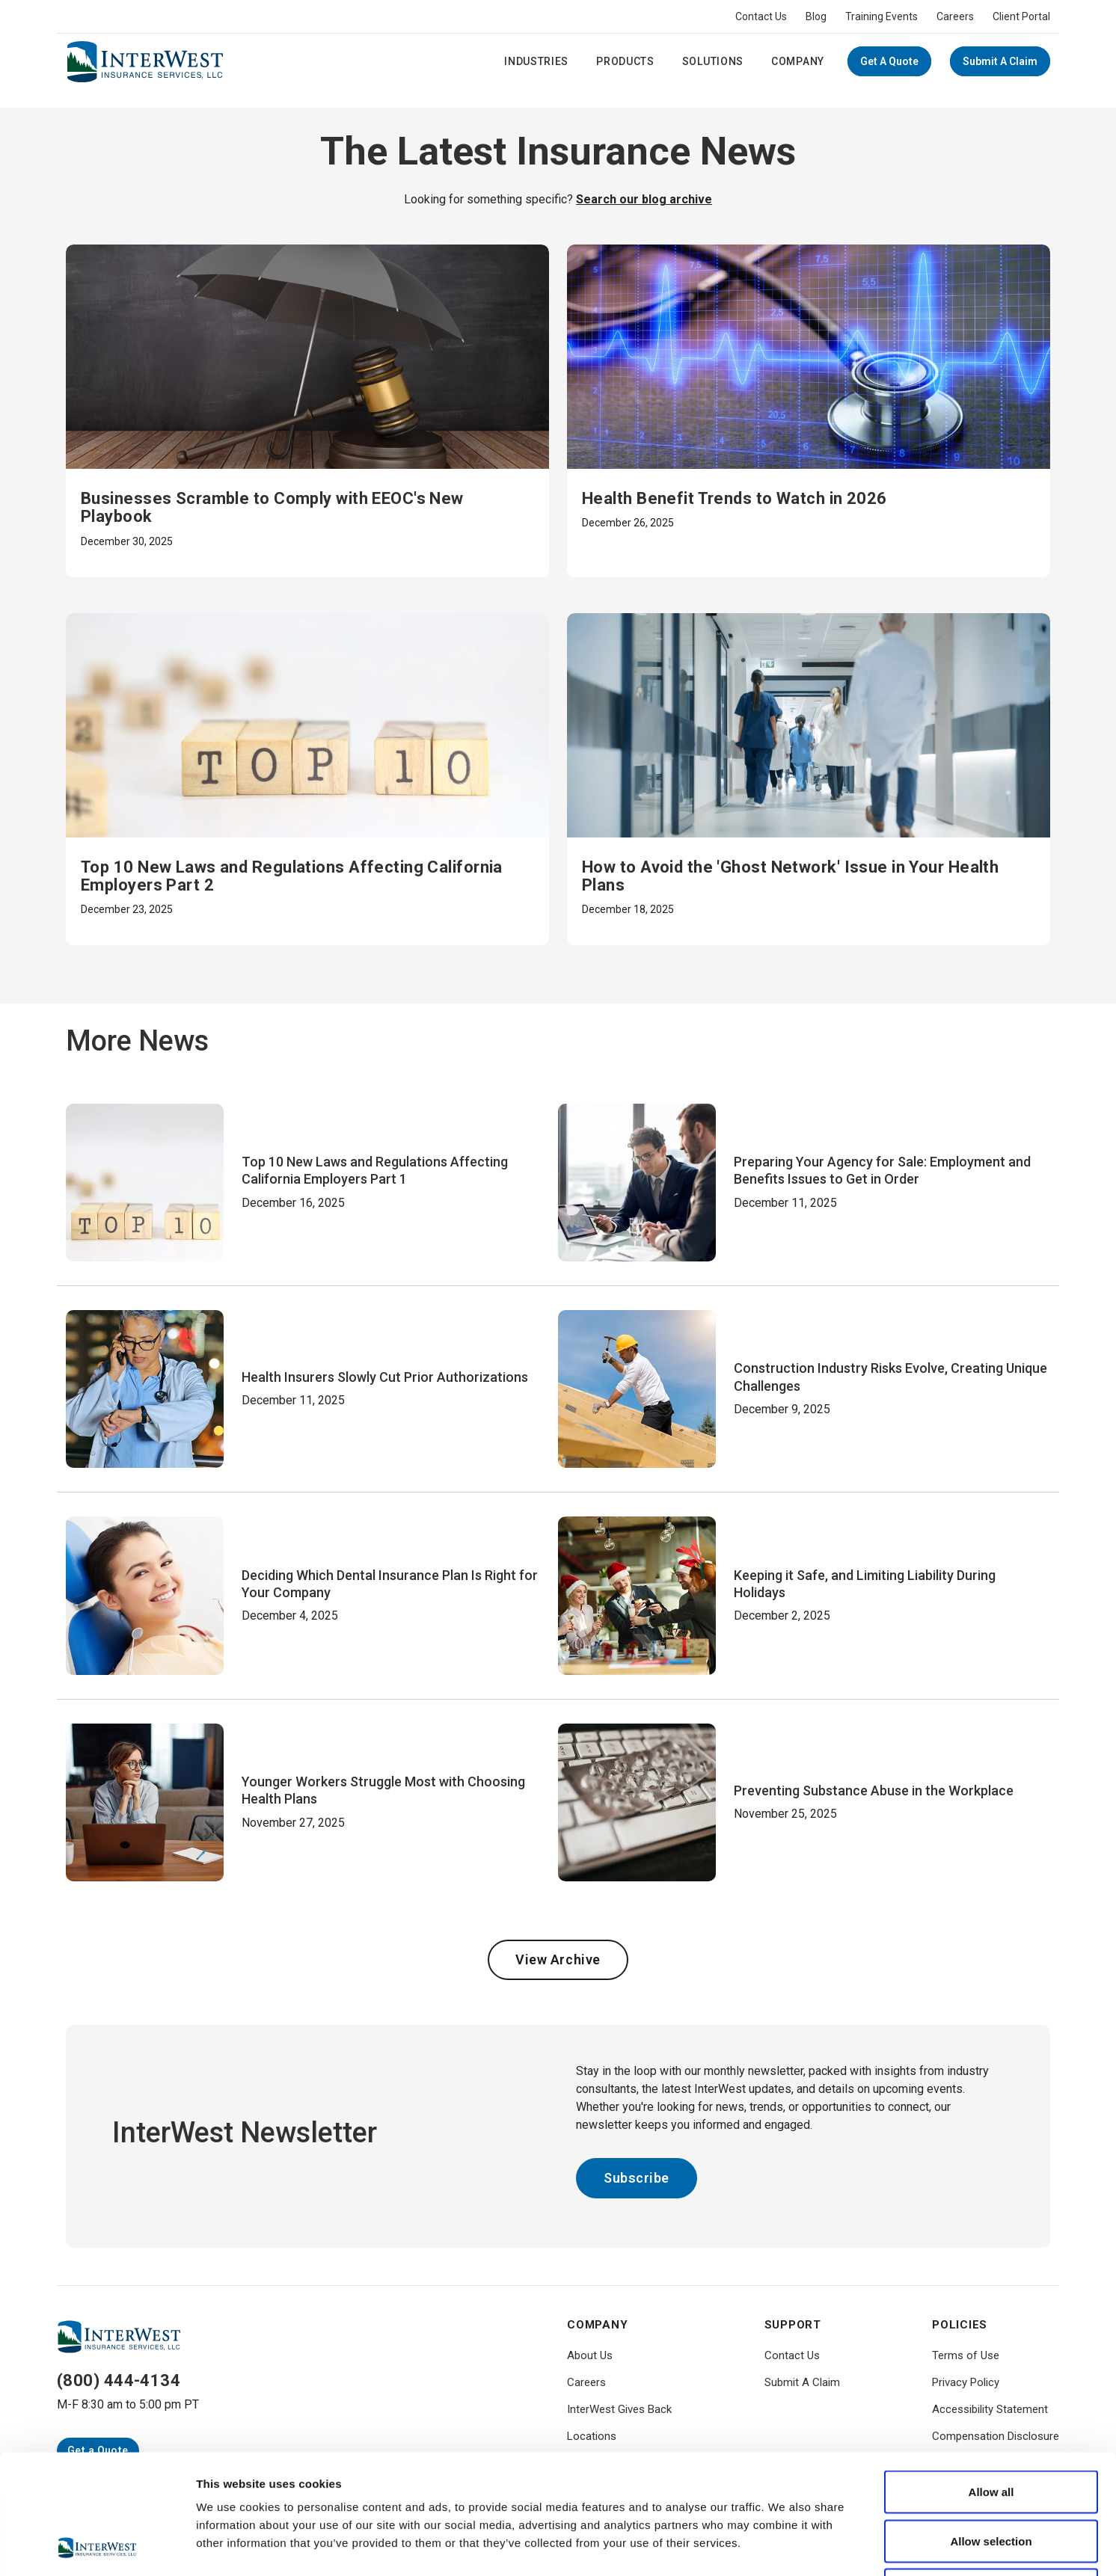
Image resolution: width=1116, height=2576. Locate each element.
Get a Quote (889, 61)
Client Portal (1021, 16)
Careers (955, 16)
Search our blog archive (644, 199)
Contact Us (761, 16)
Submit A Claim (1000, 61)
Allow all (991, 2379)
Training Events (881, 16)
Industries (536, 61)
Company (797, 61)
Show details (785, 2546)
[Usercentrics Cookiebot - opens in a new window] (96, 2547)
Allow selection (990, 2429)
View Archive (557, 1959)
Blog (816, 16)
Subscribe (636, 2178)
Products (625, 61)
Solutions (713, 61)
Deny (991, 2477)
